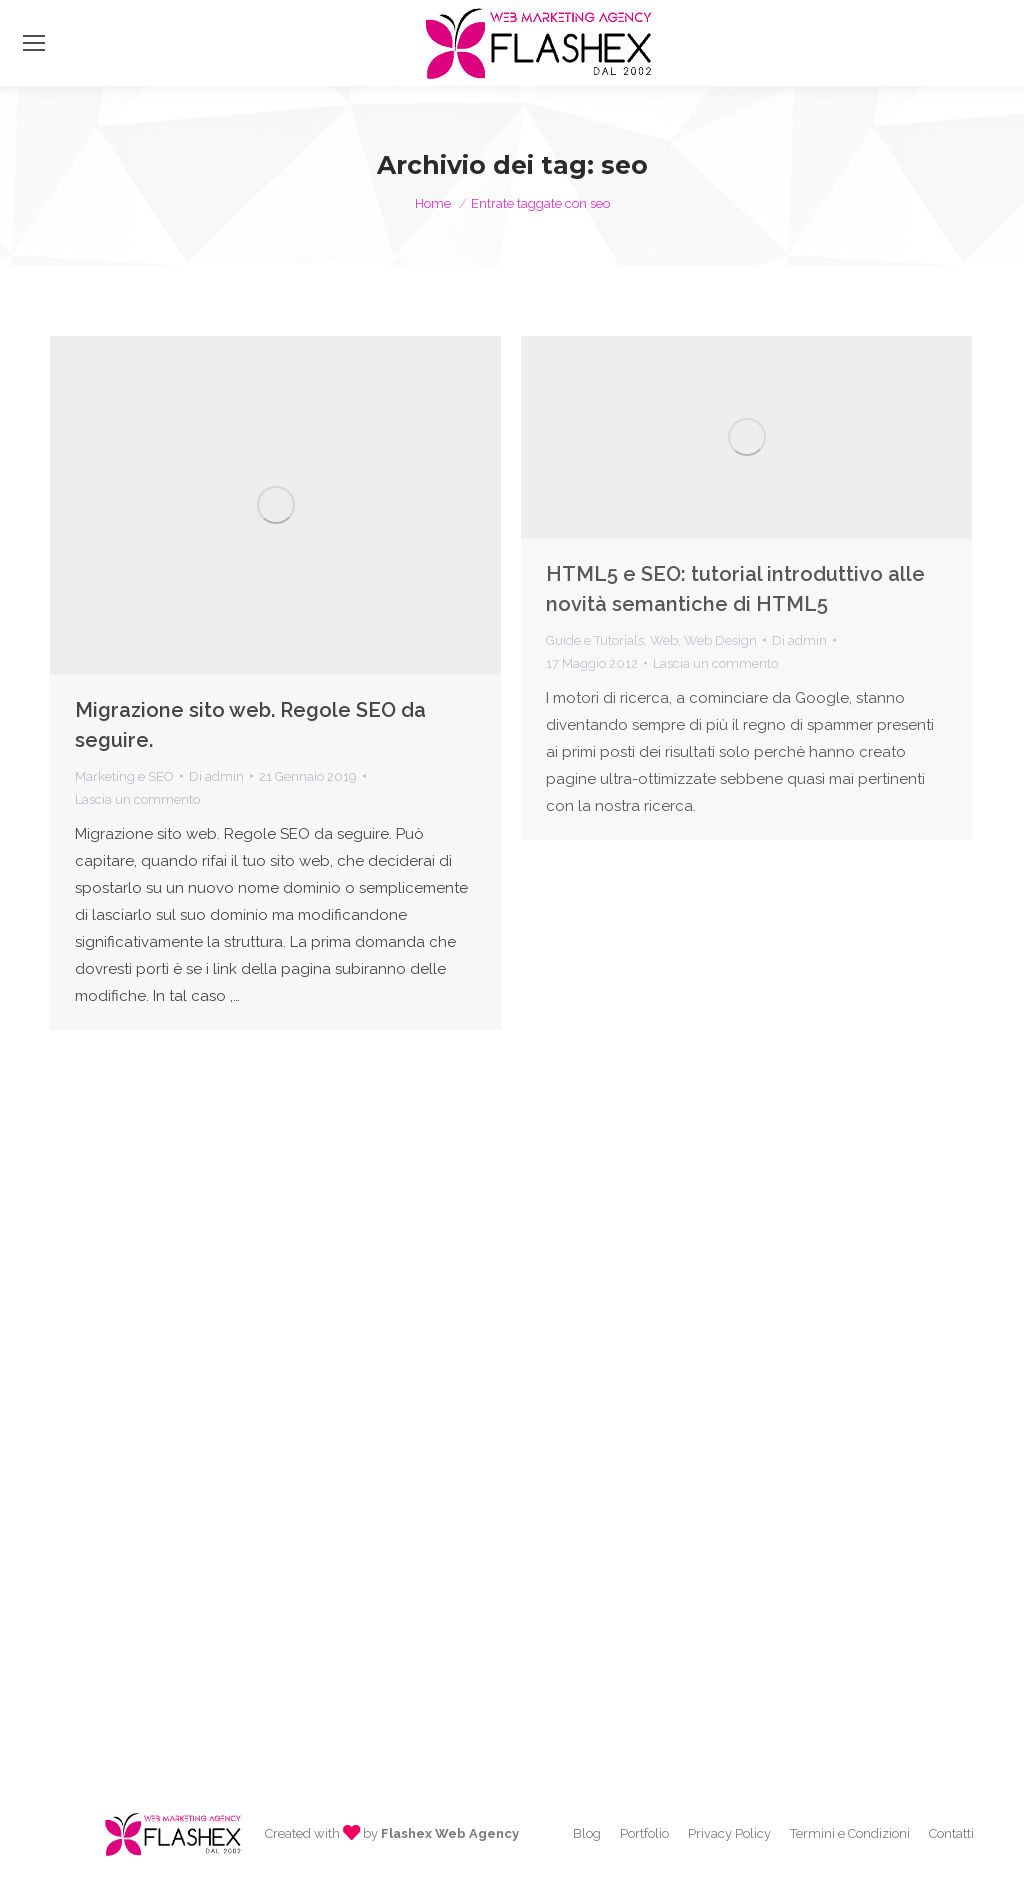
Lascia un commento (137, 799)
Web (664, 640)
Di (216, 776)
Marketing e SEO (124, 776)
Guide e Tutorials (595, 640)
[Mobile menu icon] (34, 43)
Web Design (720, 640)
